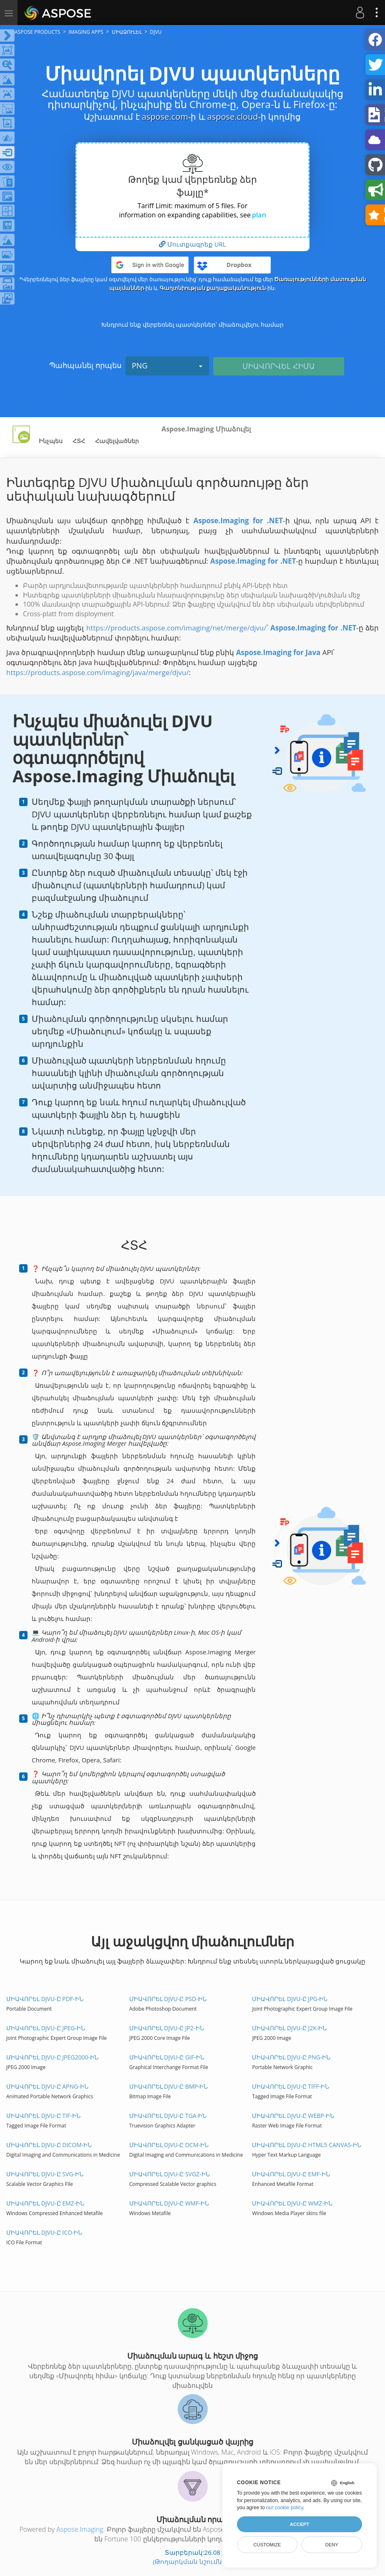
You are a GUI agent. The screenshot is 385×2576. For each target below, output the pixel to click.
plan (259, 214)
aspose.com (165, 116)
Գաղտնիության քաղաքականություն (213, 288)
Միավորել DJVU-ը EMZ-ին (45, 2203)
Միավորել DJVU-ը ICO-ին (44, 2232)
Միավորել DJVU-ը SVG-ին (44, 2174)
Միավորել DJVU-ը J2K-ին (289, 2028)
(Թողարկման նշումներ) (192, 2561)
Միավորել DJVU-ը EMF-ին (291, 2174)
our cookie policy (284, 2507)
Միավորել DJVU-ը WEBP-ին (293, 2116)
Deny (331, 2544)
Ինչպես (51, 441)
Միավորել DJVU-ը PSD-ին (167, 1999)
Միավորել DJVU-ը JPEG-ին (45, 2028)
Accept (299, 2524)
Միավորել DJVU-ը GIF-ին (166, 2057)
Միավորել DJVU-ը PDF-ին (44, 1999)
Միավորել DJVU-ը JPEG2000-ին (52, 2057)
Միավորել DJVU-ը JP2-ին (166, 2028)
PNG (167, 365)
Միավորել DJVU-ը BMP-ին (168, 2086)
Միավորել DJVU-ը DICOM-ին (49, 2145)
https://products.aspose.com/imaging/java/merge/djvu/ (97, 672)
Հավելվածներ (117, 441)
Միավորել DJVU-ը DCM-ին (169, 2145)
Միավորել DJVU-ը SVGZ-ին (169, 2174)
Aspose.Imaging (79, 2529)
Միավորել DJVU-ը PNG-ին (291, 2057)
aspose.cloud (232, 116)
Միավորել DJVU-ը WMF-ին (169, 2203)
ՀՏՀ (79, 441)
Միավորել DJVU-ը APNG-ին (47, 2086)
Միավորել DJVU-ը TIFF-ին (290, 2086)
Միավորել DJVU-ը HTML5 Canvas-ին (306, 2145)
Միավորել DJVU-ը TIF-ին (43, 2116)
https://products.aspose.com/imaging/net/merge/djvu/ (176, 628)
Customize (267, 2544)
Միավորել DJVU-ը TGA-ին (168, 2116)
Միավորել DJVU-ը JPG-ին (289, 1999)
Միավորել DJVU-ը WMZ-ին (292, 2203)
